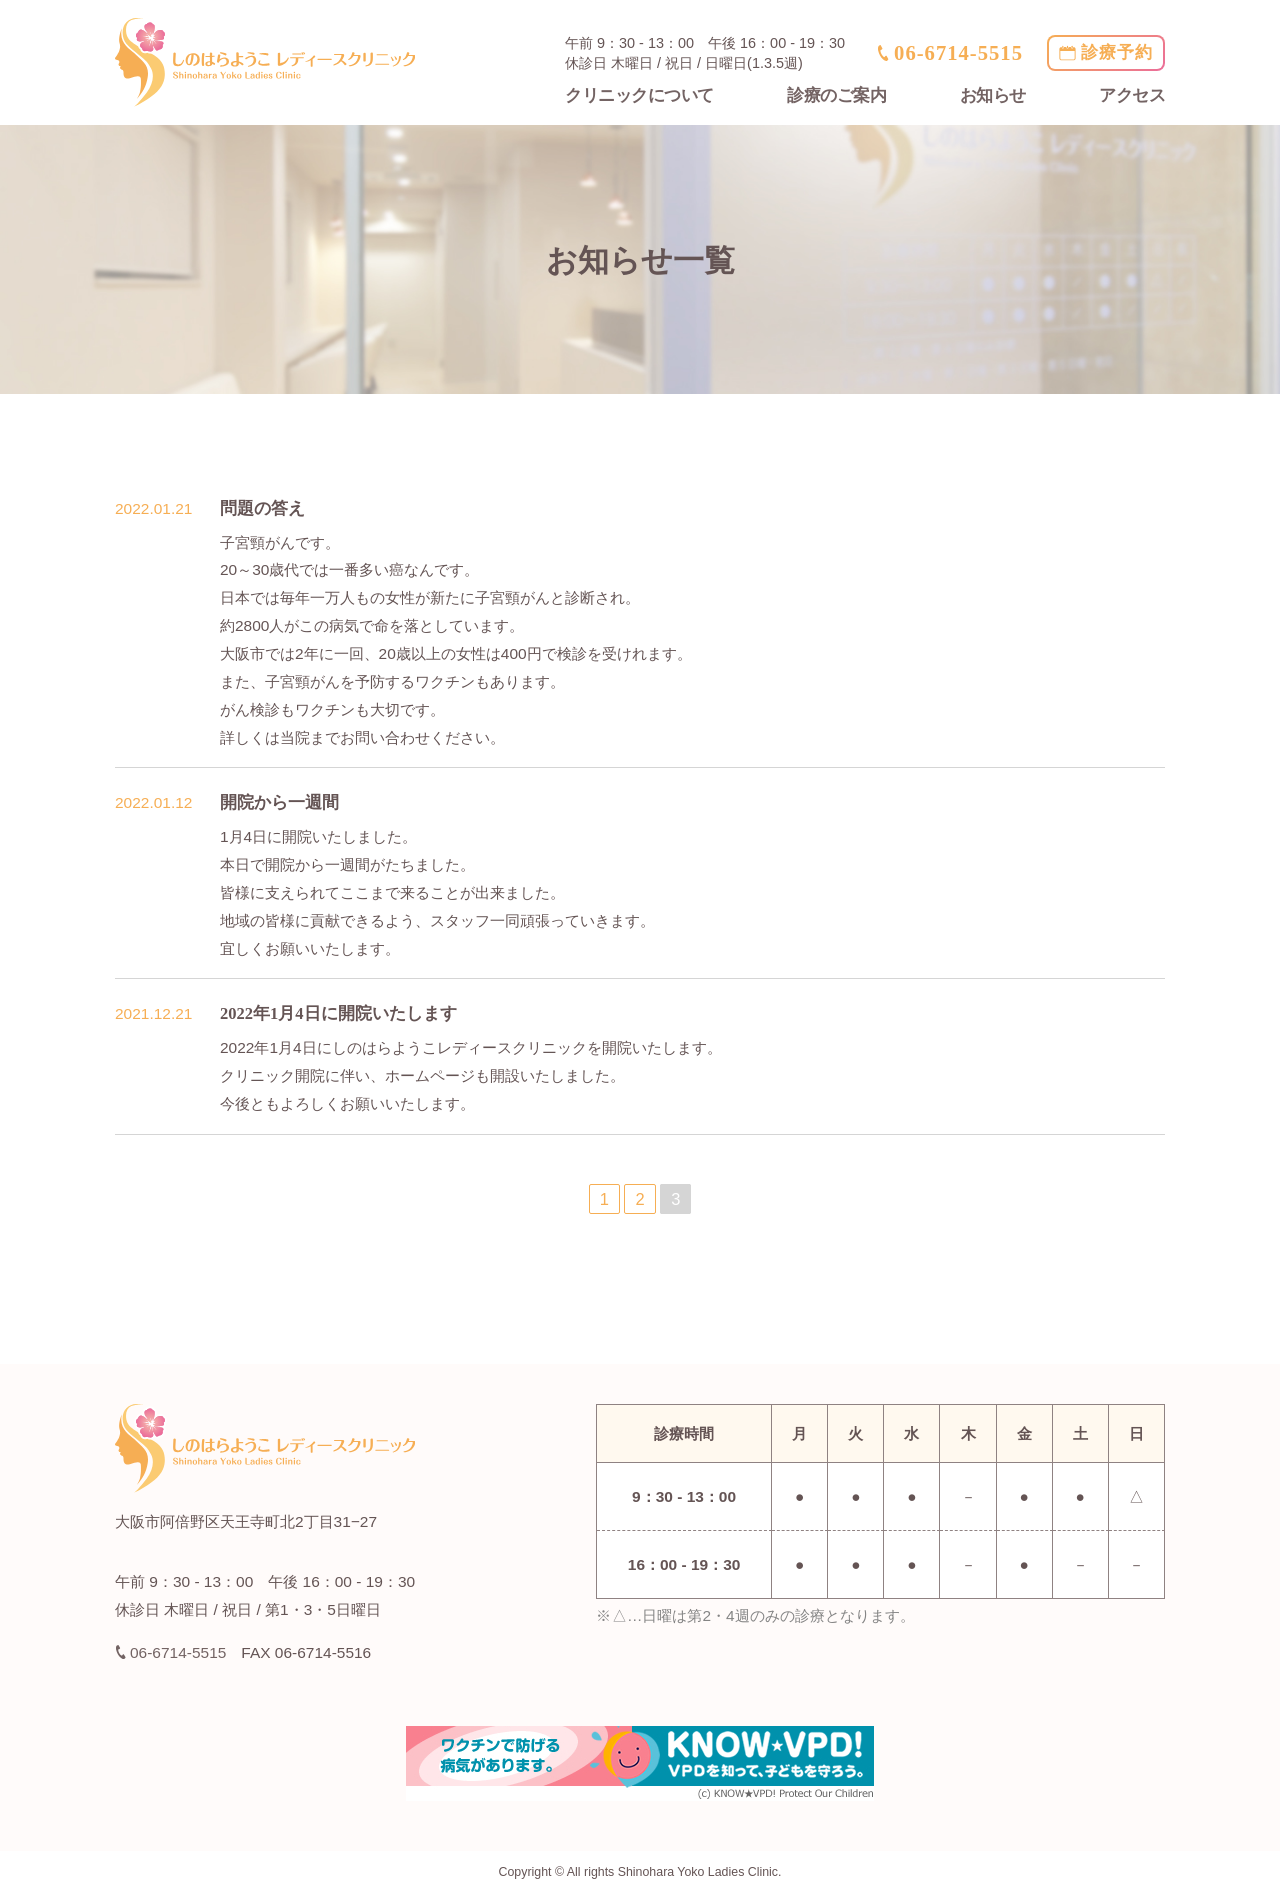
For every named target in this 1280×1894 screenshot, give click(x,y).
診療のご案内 (836, 95)
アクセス (1132, 95)
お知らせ (993, 95)
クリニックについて (639, 95)
